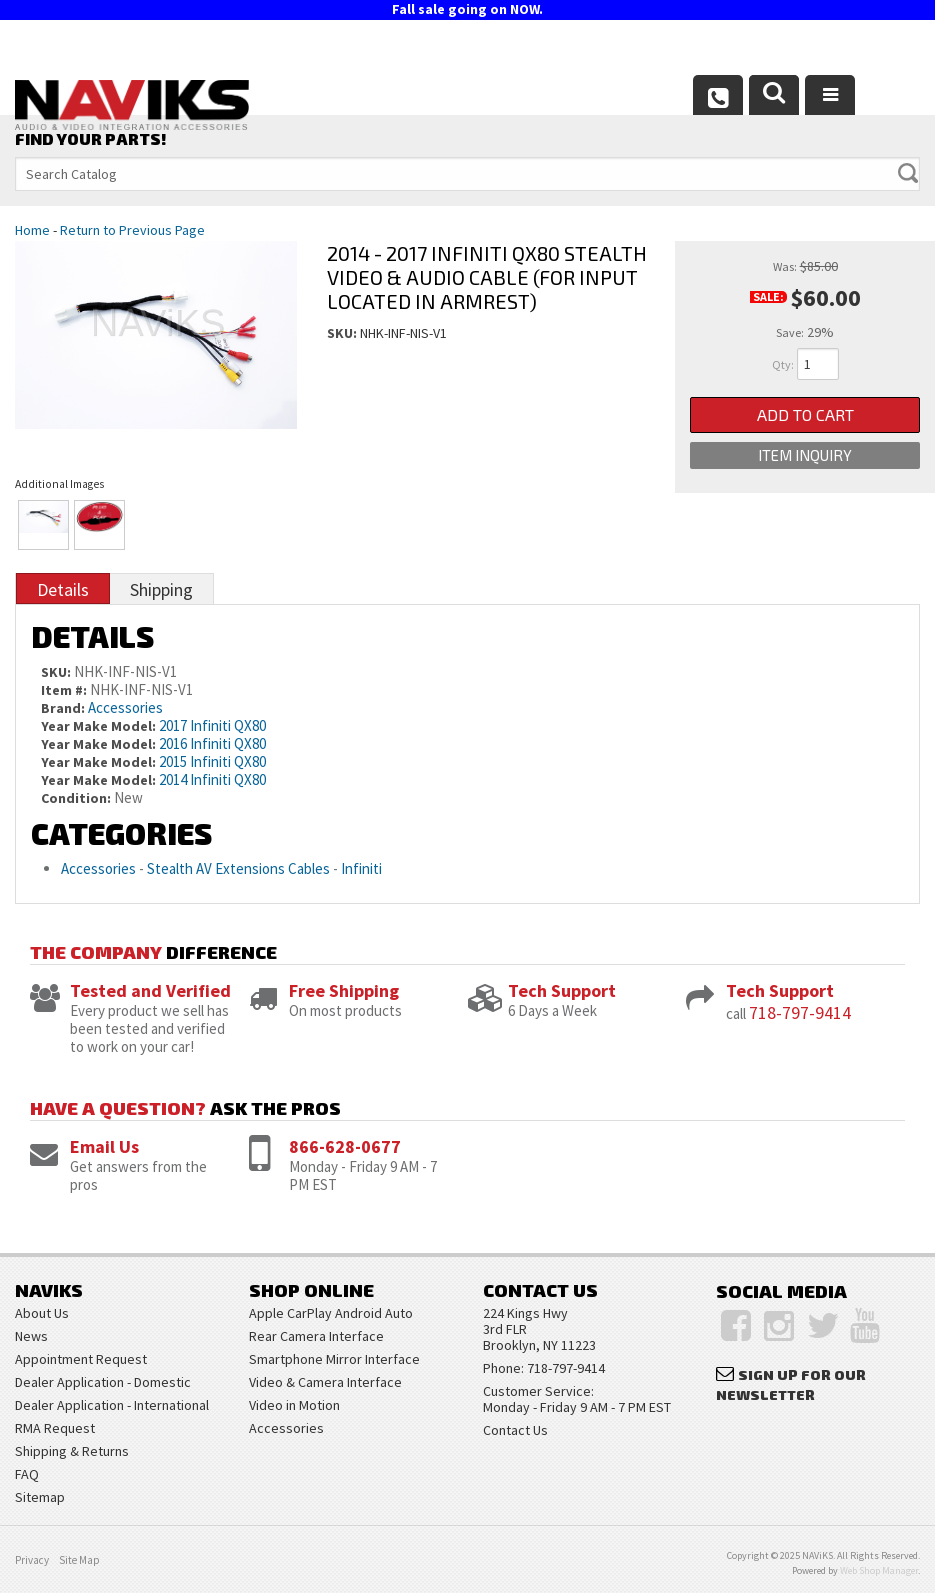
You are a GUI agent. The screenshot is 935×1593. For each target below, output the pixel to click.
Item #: (65, 690)
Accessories (125, 707)
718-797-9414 (800, 1012)
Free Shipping (344, 990)
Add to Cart (805, 415)
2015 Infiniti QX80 (212, 761)
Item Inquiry (805, 458)
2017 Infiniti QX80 (212, 725)
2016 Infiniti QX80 (212, 743)
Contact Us (515, 1430)
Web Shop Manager (879, 1570)
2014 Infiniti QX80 (212, 779)
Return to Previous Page (132, 230)
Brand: (63, 708)
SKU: (343, 333)
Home (32, 230)
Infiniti (361, 868)
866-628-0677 (345, 1146)
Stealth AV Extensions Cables (238, 868)
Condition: (76, 798)
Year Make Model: (98, 726)
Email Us (104, 1146)
